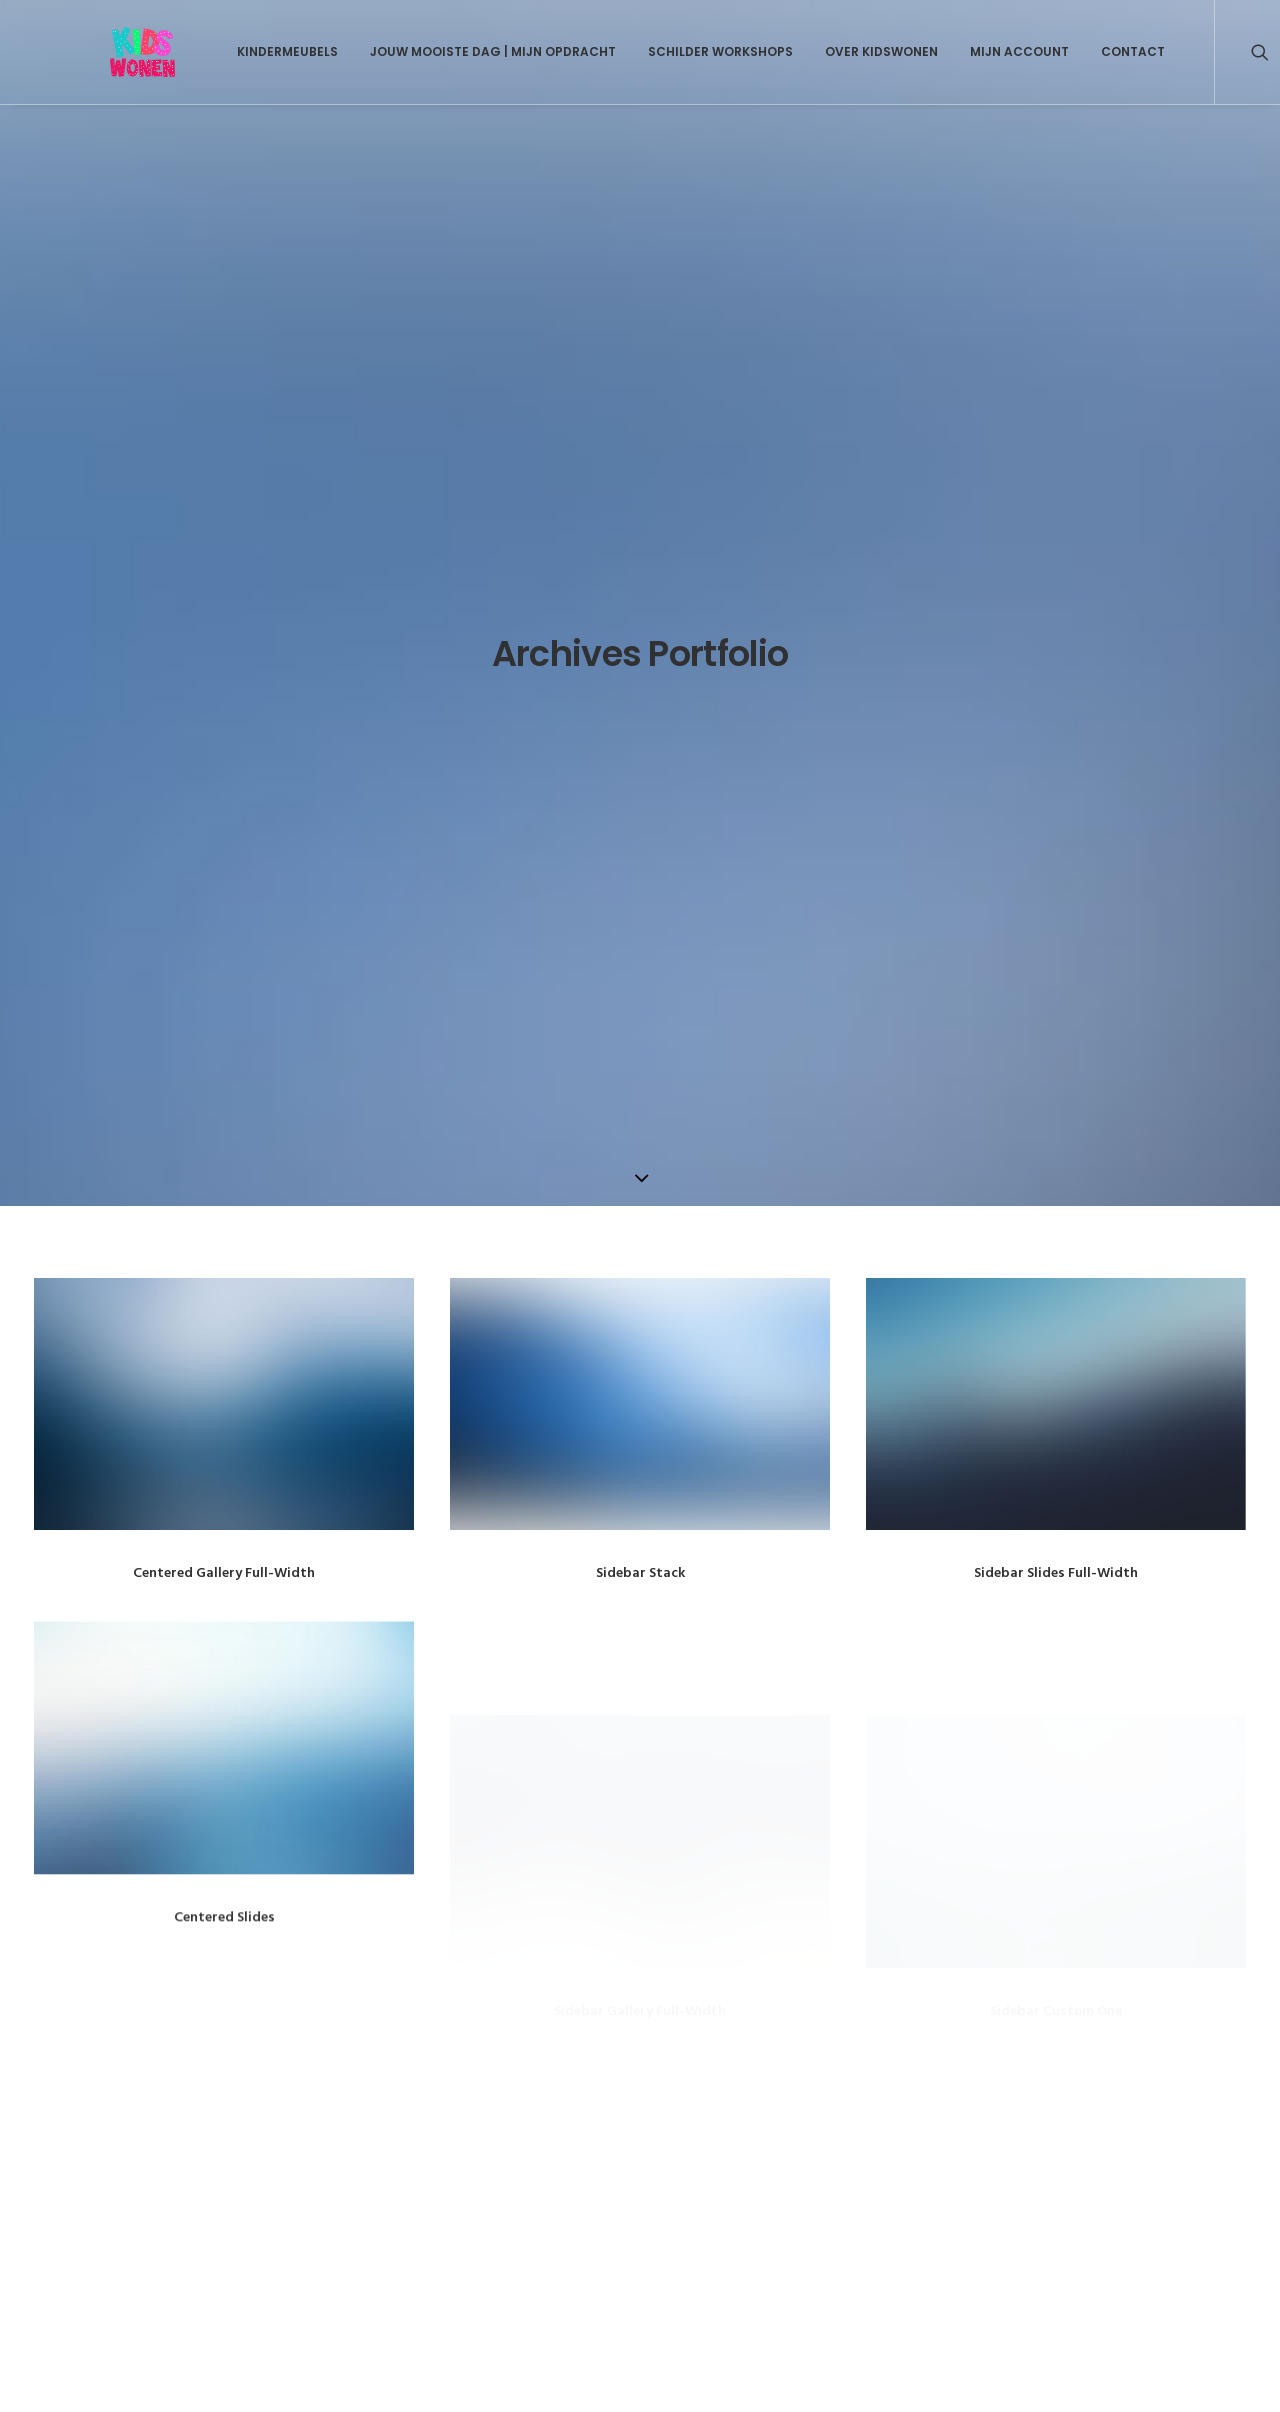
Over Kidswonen (830, 51)
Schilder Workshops (669, 51)
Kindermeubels (236, 51)
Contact (1082, 51)
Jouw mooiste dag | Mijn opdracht (442, 51)
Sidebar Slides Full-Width (1056, 727)
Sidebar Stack (640, 727)
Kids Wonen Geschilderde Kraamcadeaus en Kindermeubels (268, 2088)
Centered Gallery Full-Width (224, 727)
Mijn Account (968, 51)
